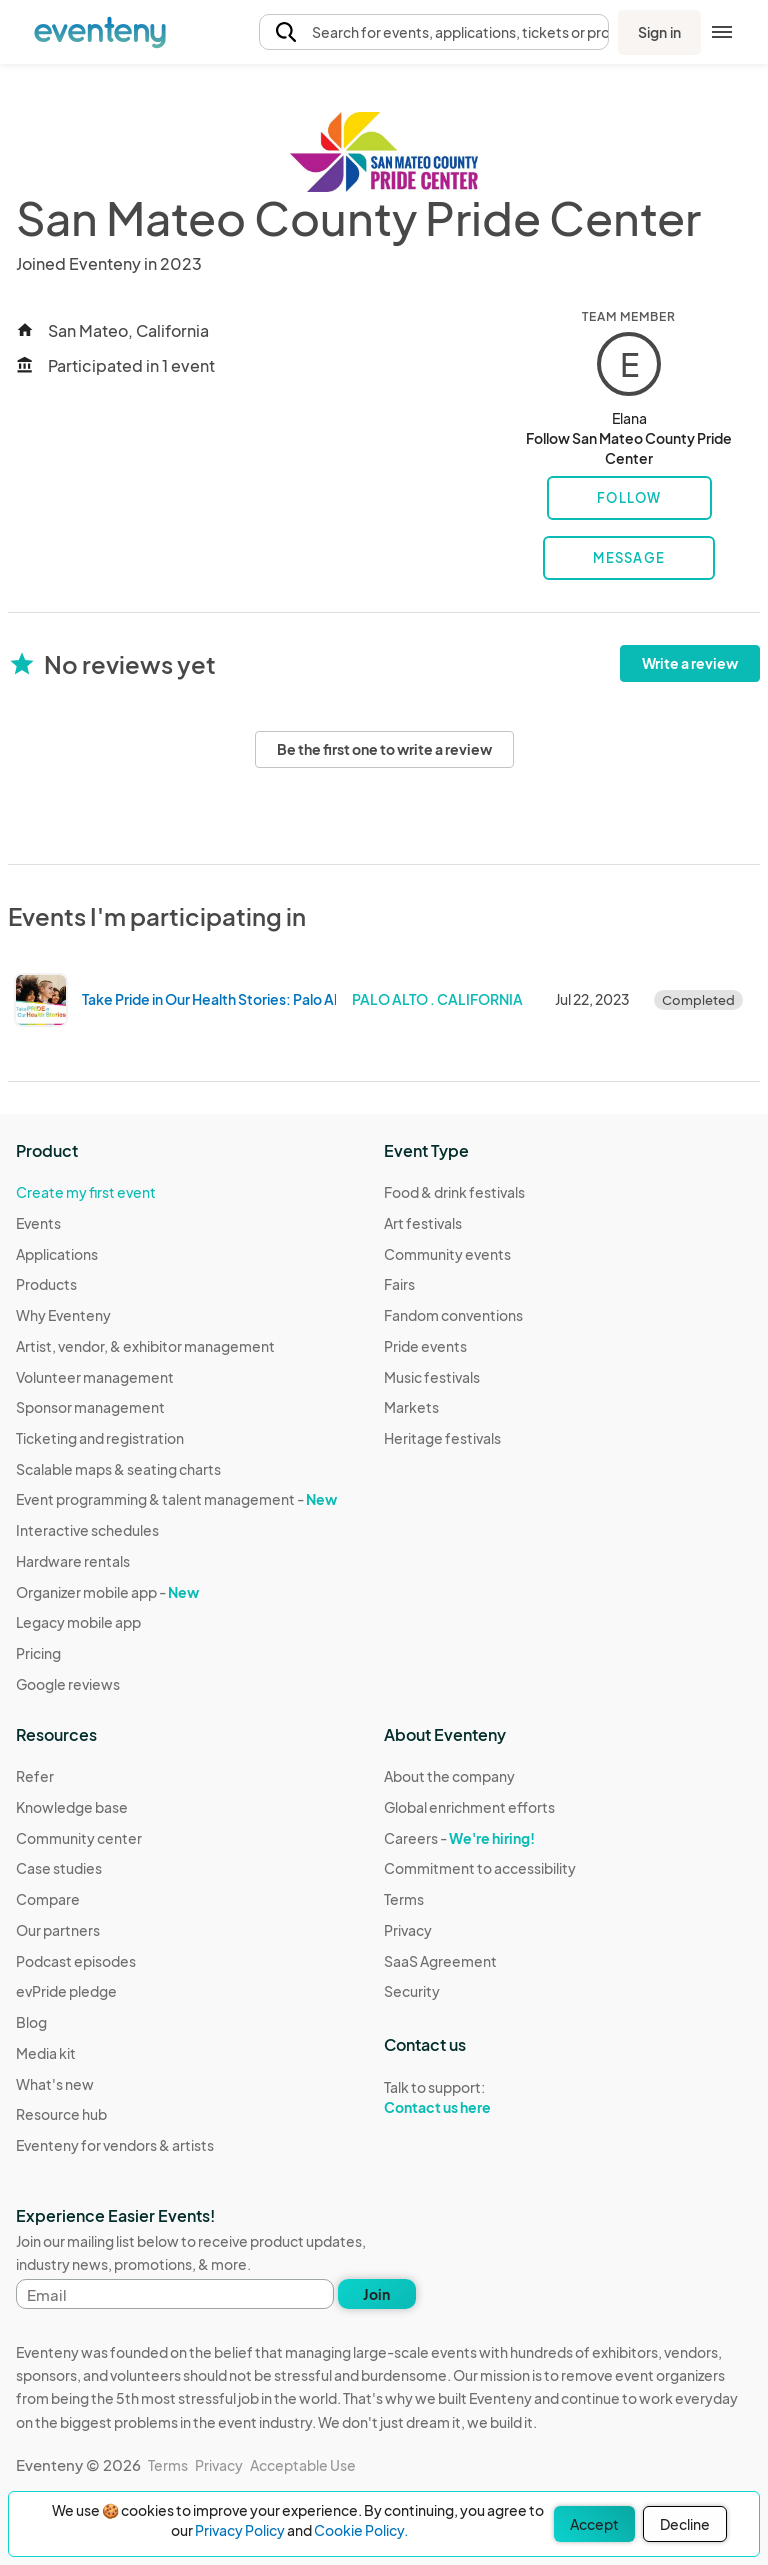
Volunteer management (95, 1377)
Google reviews (68, 1684)
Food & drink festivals (454, 1192)
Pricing (38, 1653)
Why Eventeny (63, 1315)
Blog (31, 2022)
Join (376, 2294)
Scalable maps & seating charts (118, 1469)
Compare (48, 1899)
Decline (685, 2524)
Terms (404, 1899)
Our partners (58, 1930)
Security (412, 1991)
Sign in (659, 32)
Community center (79, 1838)
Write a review (690, 663)
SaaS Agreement (440, 1961)
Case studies (59, 1868)
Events (38, 1223)
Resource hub (61, 2114)
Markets (411, 1407)
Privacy (408, 1930)
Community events (447, 1254)
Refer (35, 1776)
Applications (57, 1254)
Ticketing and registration (100, 1438)
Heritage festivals (442, 1438)
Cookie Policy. (361, 2530)
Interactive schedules (87, 1530)
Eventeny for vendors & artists (115, 2145)
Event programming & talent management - (176, 1499)
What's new (55, 2084)
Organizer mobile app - (107, 1592)
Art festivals (423, 1223)
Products (46, 1284)
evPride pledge (66, 1991)
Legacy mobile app (78, 1622)
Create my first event (86, 1192)
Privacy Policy (240, 2530)
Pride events (425, 1346)
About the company (449, 1776)
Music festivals (432, 1377)
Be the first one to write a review (384, 749)
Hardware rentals (73, 1561)
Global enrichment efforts (469, 1807)
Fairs (399, 1284)
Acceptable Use (303, 2465)
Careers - (459, 1838)
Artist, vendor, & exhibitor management (145, 1346)
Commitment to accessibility (480, 1868)
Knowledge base (72, 1807)
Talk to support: (480, 2098)
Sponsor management (90, 1407)
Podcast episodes (76, 1961)
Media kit (46, 2053)
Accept (594, 2524)
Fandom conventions (453, 1315)
